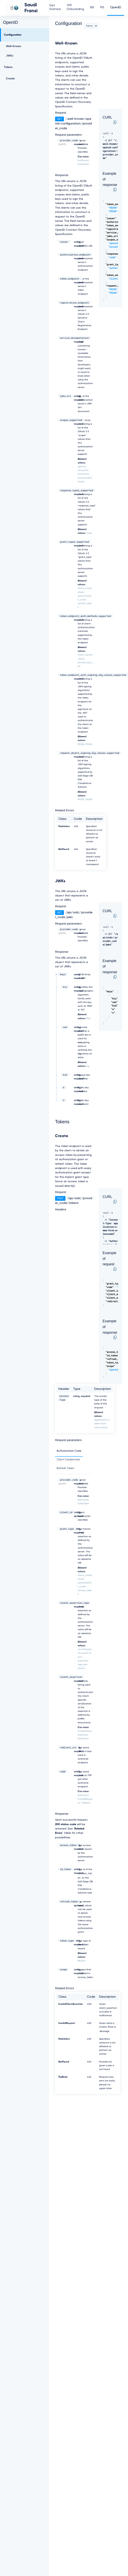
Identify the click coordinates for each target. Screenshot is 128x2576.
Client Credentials (68, 1459)
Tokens (8, 67)
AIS (92, 7)
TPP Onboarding (75, 7)
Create (10, 78)
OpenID (115, 7)
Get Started (55, 7)
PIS (102, 7)
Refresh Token (65, 1468)
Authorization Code (69, 1451)
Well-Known (13, 46)
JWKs (9, 55)
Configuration (12, 34)
